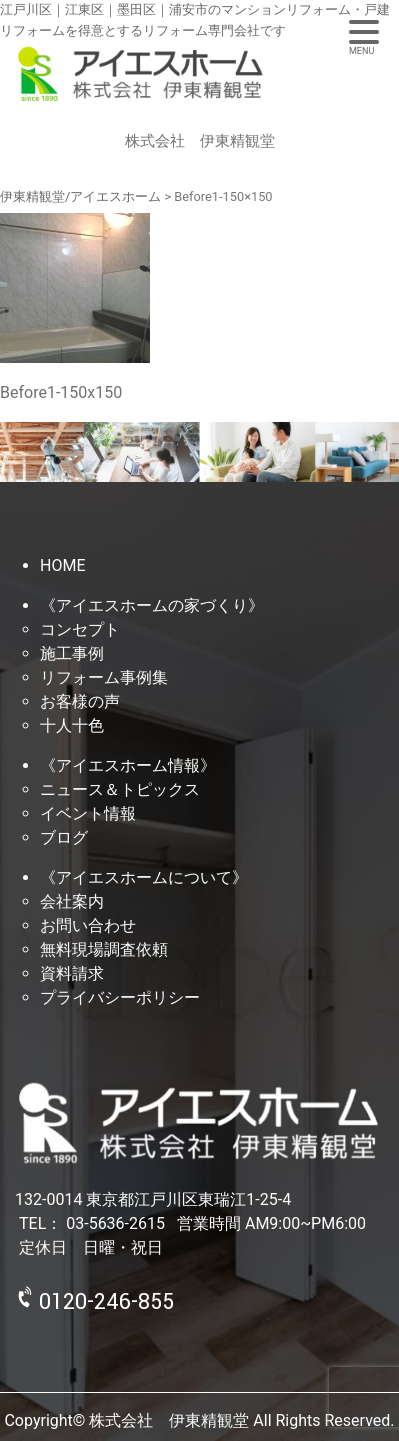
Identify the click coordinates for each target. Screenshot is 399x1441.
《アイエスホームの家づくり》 (152, 605)
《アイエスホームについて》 (144, 877)
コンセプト (80, 629)
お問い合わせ (88, 925)
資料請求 (72, 973)
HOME (62, 565)
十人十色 (72, 725)
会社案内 (72, 901)
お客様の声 (80, 701)
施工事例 (72, 653)
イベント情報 (88, 813)
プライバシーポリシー (120, 997)
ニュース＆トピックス (120, 789)
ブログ (64, 837)
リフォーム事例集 (104, 677)
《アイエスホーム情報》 (128, 765)
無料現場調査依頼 (104, 949)
